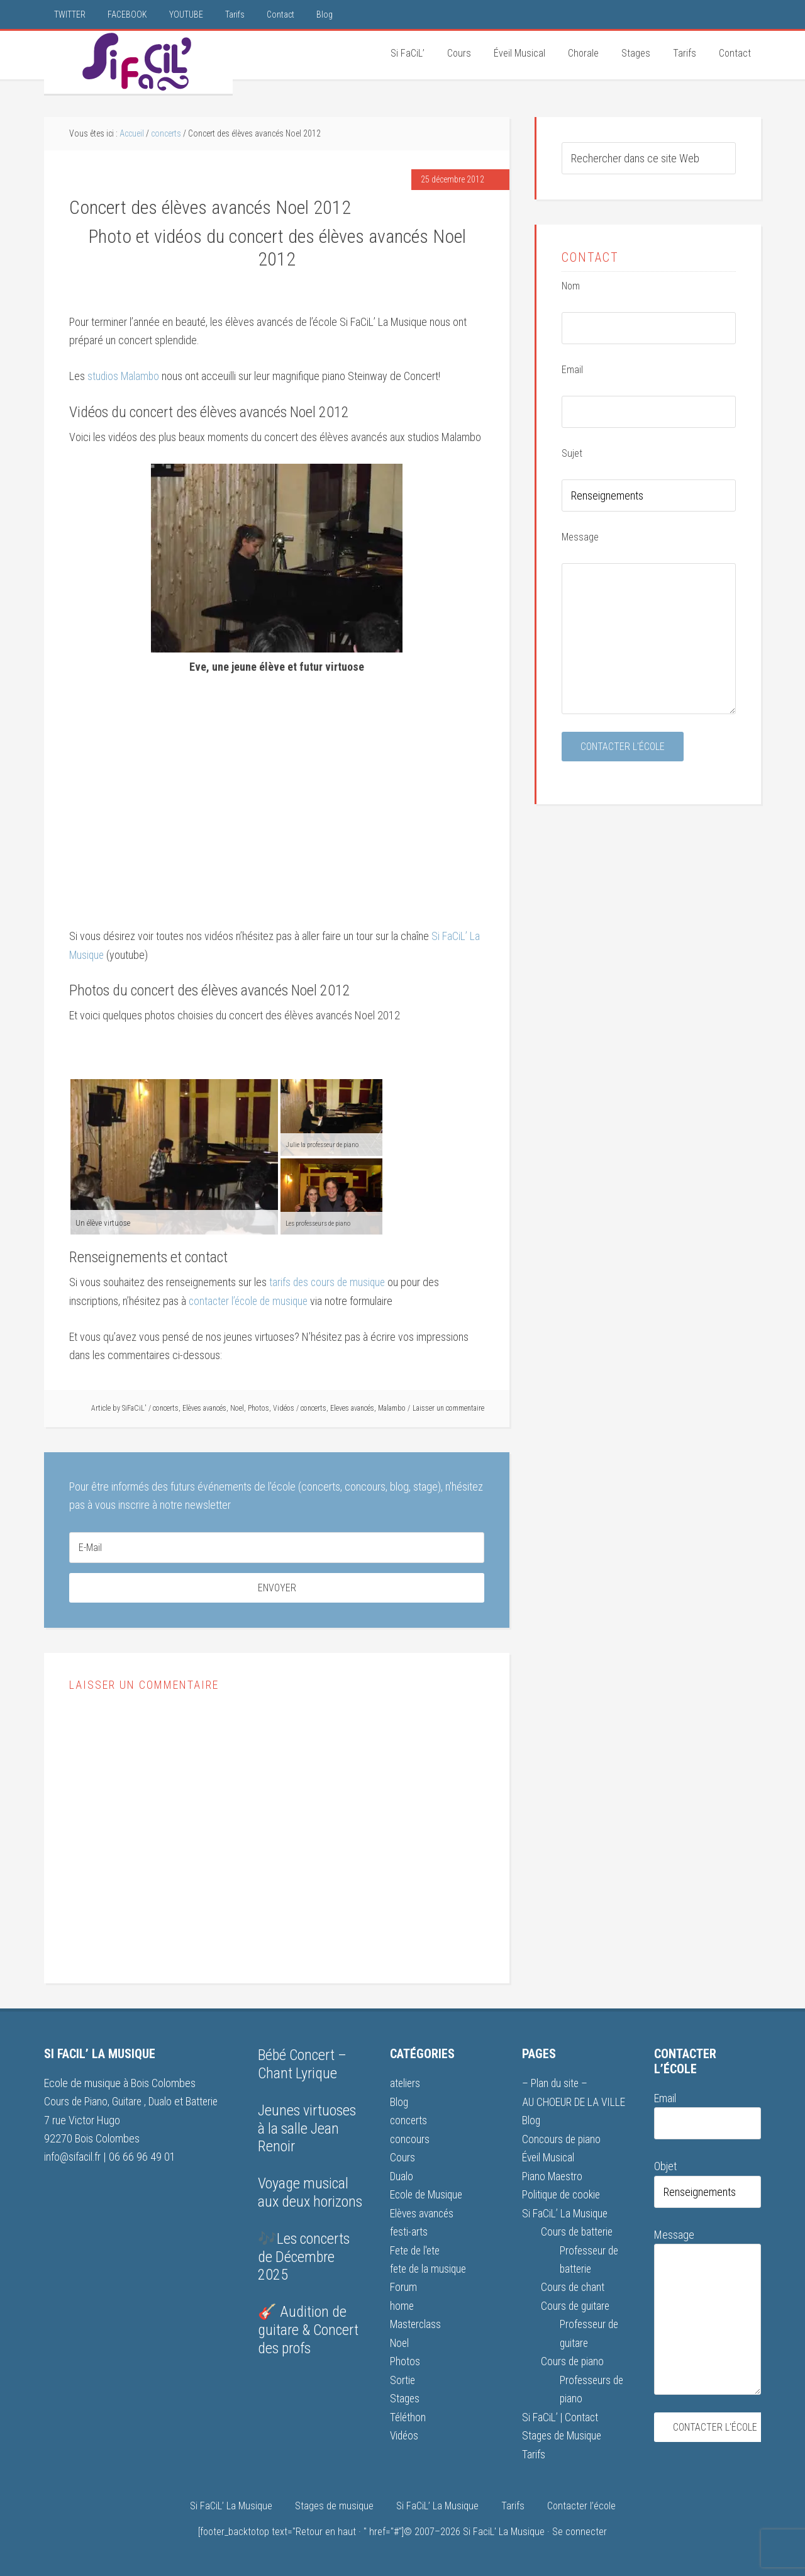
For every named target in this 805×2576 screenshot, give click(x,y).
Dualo (163, 2102)
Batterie (204, 2102)
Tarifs (533, 2452)
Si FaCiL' (138, 62)
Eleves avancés (352, 1408)
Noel (237, 1408)
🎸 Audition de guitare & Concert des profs (308, 2331)
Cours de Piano (76, 2102)
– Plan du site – (555, 2084)
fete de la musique (430, 2268)
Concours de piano (562, 2139)
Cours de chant (573, 2286)
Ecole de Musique (428, 2194)
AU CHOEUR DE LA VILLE (575, 2102)
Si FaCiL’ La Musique (565, 2212)
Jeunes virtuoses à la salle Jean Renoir (307, 2129)
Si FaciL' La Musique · (507, 2530)
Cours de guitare (576, 2305)
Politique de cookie (563, 2194)
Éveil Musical (549, 2157)
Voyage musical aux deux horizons (310, 2194)
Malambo (392, 1408)
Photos (258, 1408)
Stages (405, 2397)
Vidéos (283, 1408)
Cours (402, 2157)
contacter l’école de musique (251, 1301)
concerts (166, 1408)
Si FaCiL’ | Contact (561, 2415)
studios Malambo (124, 377)
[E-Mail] (276, 1548)
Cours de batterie (578, 2231)
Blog (399, 2102)
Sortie (403, 2378)
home (402, 2305)
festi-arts (409, 2231)
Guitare (129, 2102)
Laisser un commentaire (448, 1408)
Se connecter (579, 2530)
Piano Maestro (553, 2176)
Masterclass (416, 2323)
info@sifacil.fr (73, 2157)
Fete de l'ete (416, 2249)
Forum (403, 2286)
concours (410, 2139)
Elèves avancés (204, 1408)
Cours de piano (573, 2359)
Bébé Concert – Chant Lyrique (302, 2065)
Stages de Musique (564, 2433)
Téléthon (408, 2415)
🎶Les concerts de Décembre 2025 (304, 2258)
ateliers (405, 2084)
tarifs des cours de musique (328, 1283)
